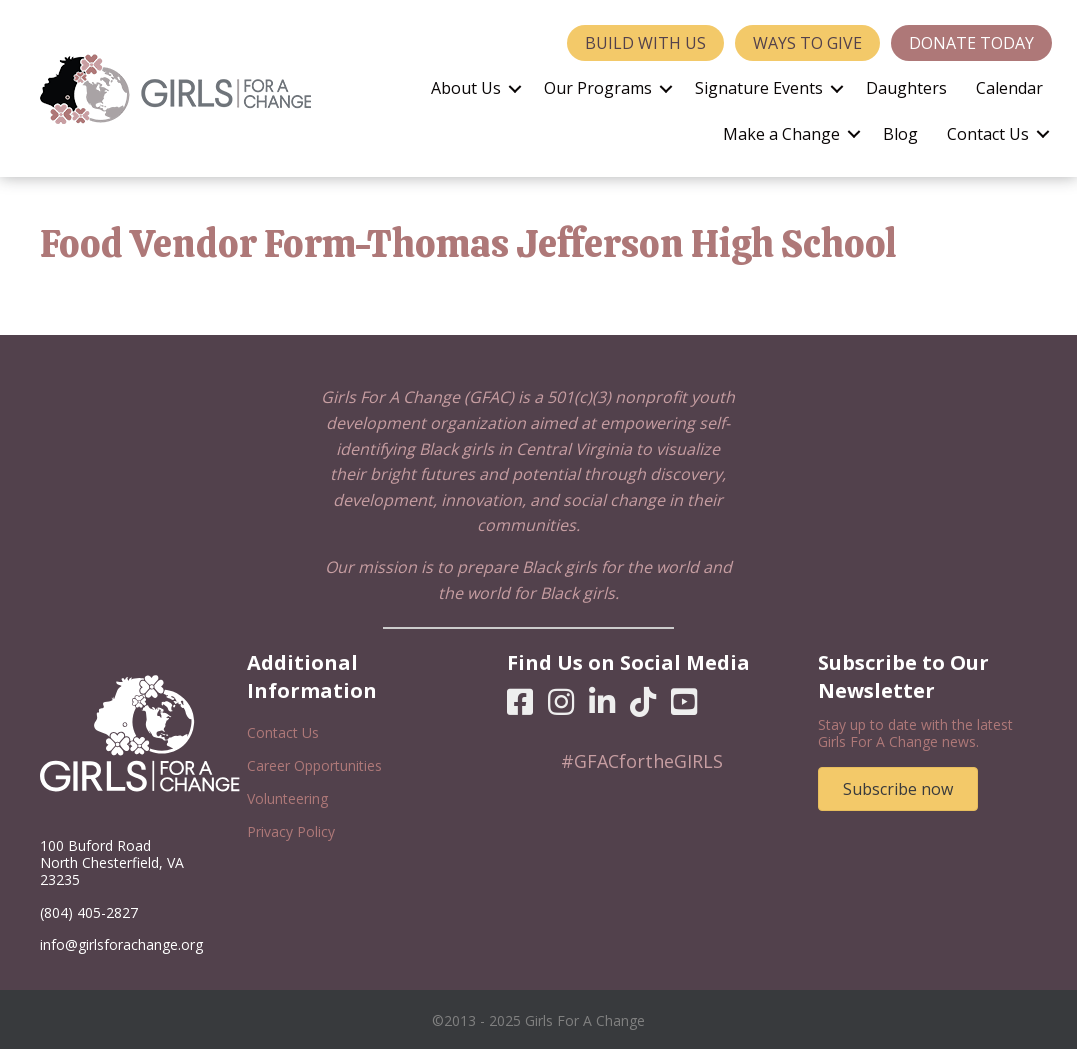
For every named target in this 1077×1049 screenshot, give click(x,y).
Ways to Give (807, 43)
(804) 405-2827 (89, 912)
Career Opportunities (314, 765)
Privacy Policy (291, 831)
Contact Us (988, 134)
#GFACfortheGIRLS (642, 761)
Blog (900, 134)
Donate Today (971, 43)
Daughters (906, 88)
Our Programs (598, 88)
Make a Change (781, 134)
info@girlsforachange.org (121, 944)
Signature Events (759, 88)
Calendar (1009, 88)
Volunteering (287, 798)
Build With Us (645, 43)
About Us (466, 88)
